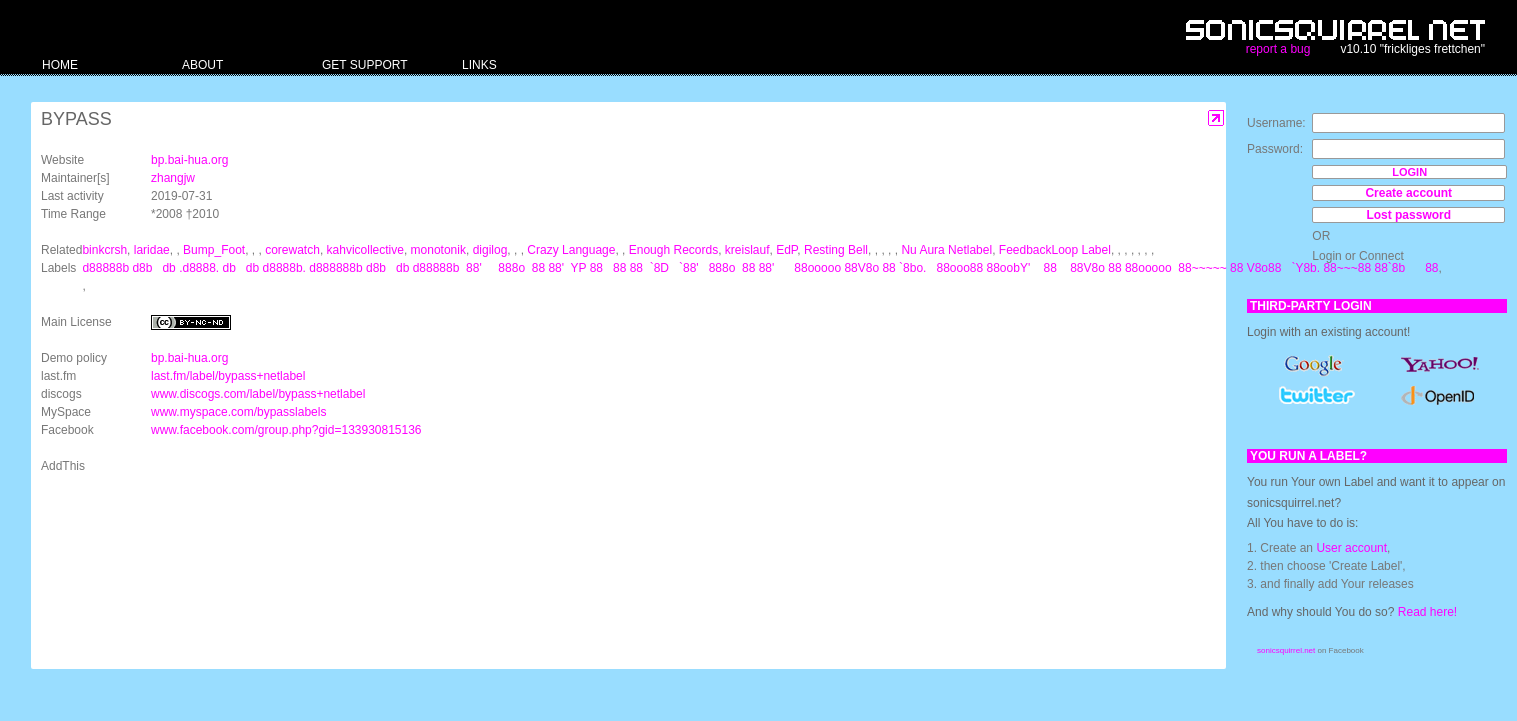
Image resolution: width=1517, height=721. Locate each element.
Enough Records (673, 250)
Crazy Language (571, 250)
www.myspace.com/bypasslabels (238, 412)
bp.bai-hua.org (189, 160)
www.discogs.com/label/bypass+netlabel (258, 394)
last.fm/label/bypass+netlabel (228, 376)
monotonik (438, 250)
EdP (786, 250)
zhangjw (173, 178)
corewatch (292, 250)
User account (1351, 548)
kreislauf (747, 250)
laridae (152, 250)
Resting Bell (836, 250)
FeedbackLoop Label (1055, 250)
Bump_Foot (214, 250)
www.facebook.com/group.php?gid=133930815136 (286, 430)
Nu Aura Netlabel (946, 250)
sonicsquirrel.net (1286, 650)
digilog (490, 250)
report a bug (1278, 49)
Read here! (1427, 612)
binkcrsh (104, 250)
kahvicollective (365, 250)
